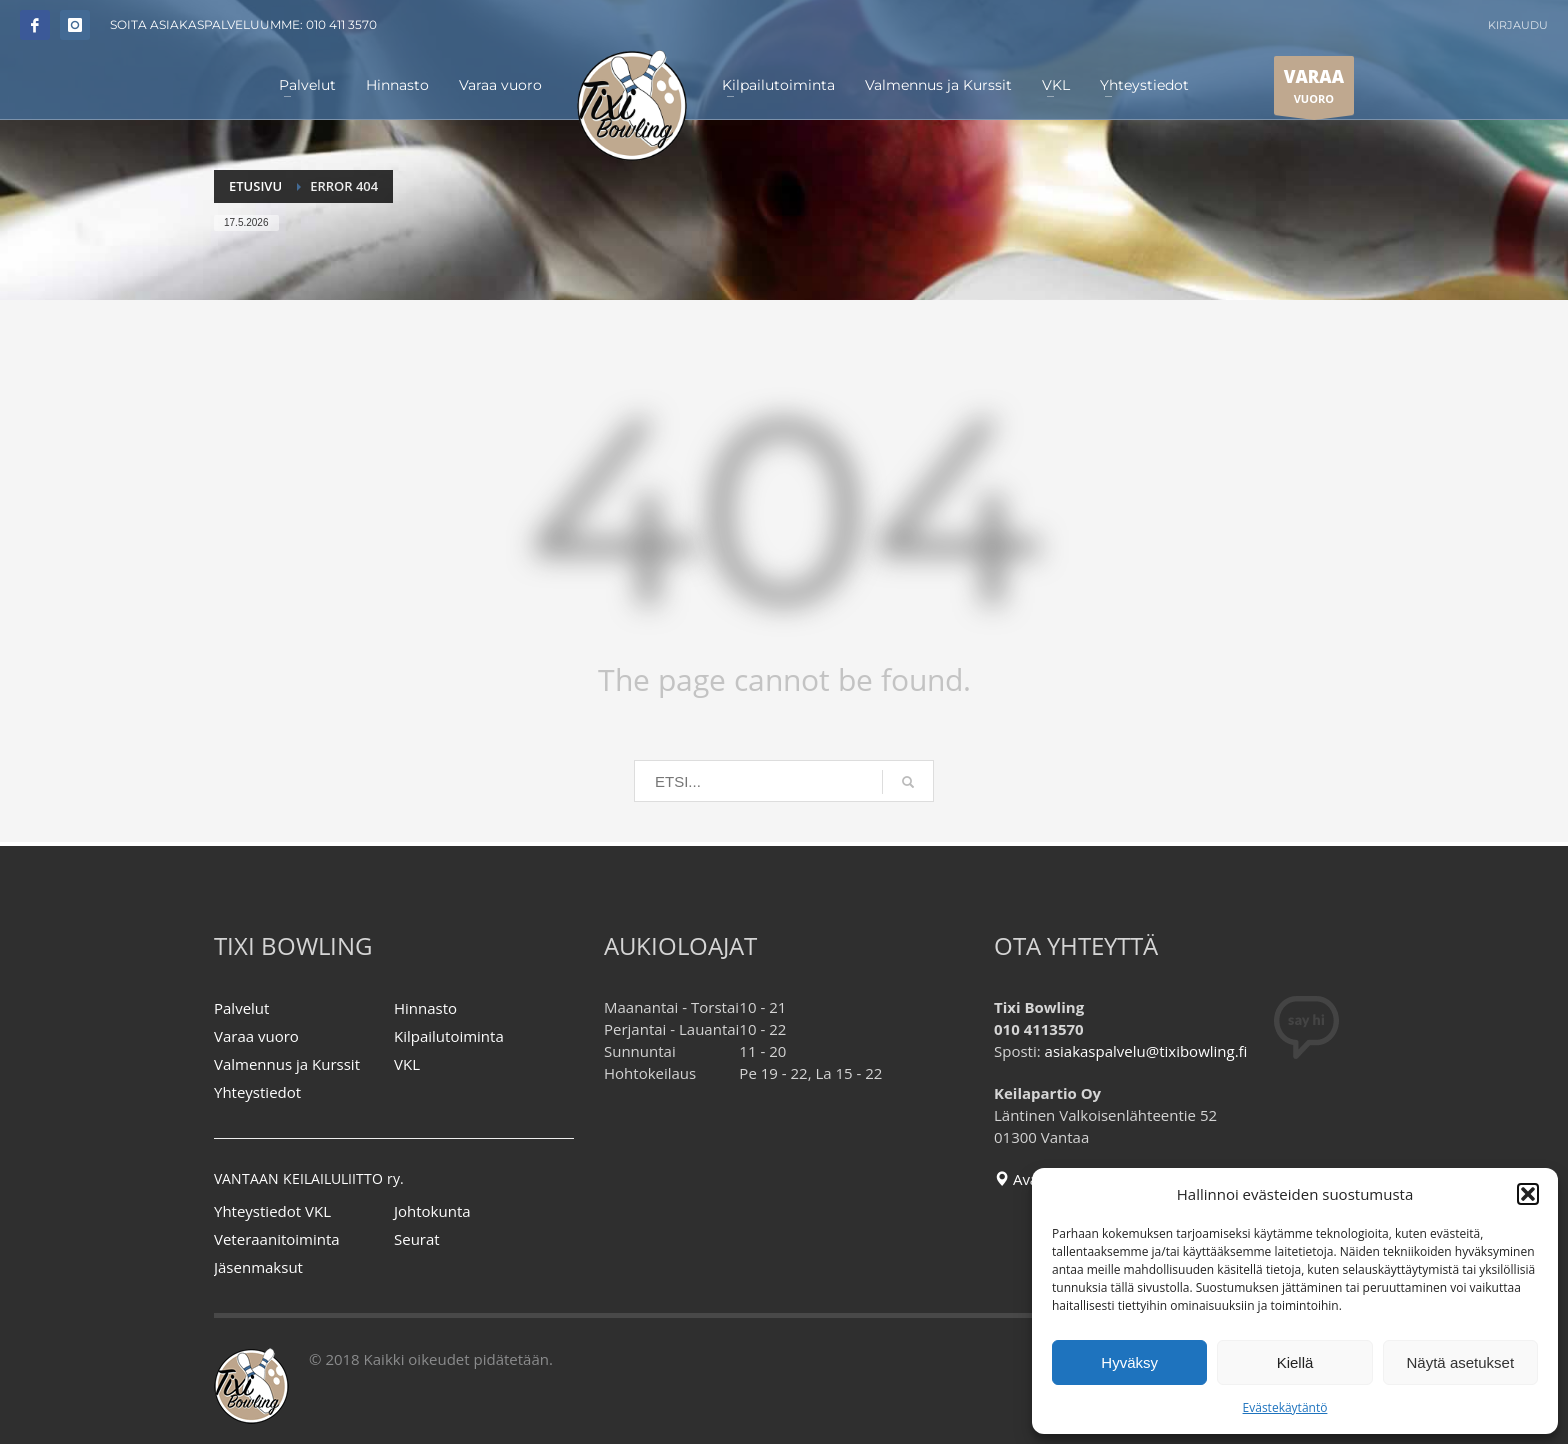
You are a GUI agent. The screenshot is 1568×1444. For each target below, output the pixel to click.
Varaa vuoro (256, 1036)
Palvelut (241, 1008)
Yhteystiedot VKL (272, 1211)
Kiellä (1295, 1362)
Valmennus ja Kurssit (287, 1064)
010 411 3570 (341, 24)
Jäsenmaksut (258, 1267)
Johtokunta (432, 1211)
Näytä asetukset (1461, 1362)
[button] (1528, 1194)
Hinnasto (425, 1008)
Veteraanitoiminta (277, 1239)
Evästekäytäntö (1285, 1407)
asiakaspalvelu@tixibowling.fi (1146, 1051)
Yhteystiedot (257, 1092)
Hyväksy (1129, 1362)
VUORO (1314, 90)
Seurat (417, 1239)
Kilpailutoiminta (449, 1036)
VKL (407, 1064)
